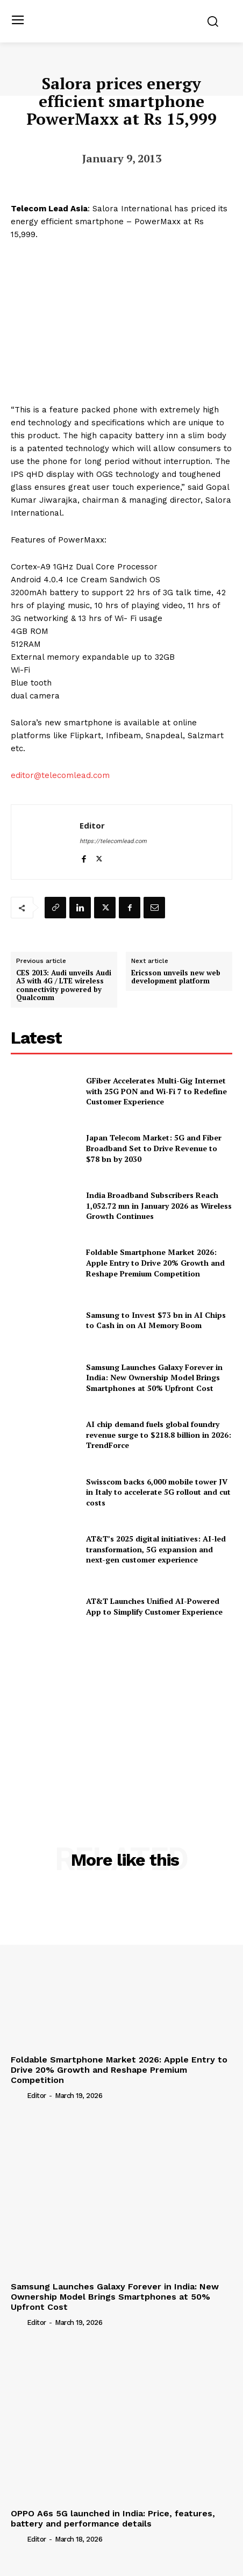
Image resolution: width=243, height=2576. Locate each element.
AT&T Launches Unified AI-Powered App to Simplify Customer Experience (154, 1606)
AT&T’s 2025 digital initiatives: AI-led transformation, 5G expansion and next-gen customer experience (156, 1549)
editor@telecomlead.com (60, 775)
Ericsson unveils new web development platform (175, 977)
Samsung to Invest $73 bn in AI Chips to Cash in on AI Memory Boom (156, 1320)
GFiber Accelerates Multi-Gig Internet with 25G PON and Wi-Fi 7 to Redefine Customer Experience (156, 1091)
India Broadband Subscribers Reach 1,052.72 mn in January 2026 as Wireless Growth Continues (159, 1205)
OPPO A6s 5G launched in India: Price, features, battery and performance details (113, 2518)
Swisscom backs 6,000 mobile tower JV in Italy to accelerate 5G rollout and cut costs (158, 1492)
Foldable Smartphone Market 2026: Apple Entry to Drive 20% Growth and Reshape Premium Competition (155, 1262)
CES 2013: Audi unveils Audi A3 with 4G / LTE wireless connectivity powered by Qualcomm (63, 985)
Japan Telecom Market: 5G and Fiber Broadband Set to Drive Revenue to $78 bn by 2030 (153, 1148)
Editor (92, 825)
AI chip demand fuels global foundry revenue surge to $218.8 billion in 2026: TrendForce (158, 1434)
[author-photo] (18, 2095)
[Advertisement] (121, 1714)
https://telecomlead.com (113, 841)
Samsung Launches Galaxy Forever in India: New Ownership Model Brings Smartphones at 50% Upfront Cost (154, 1377)
